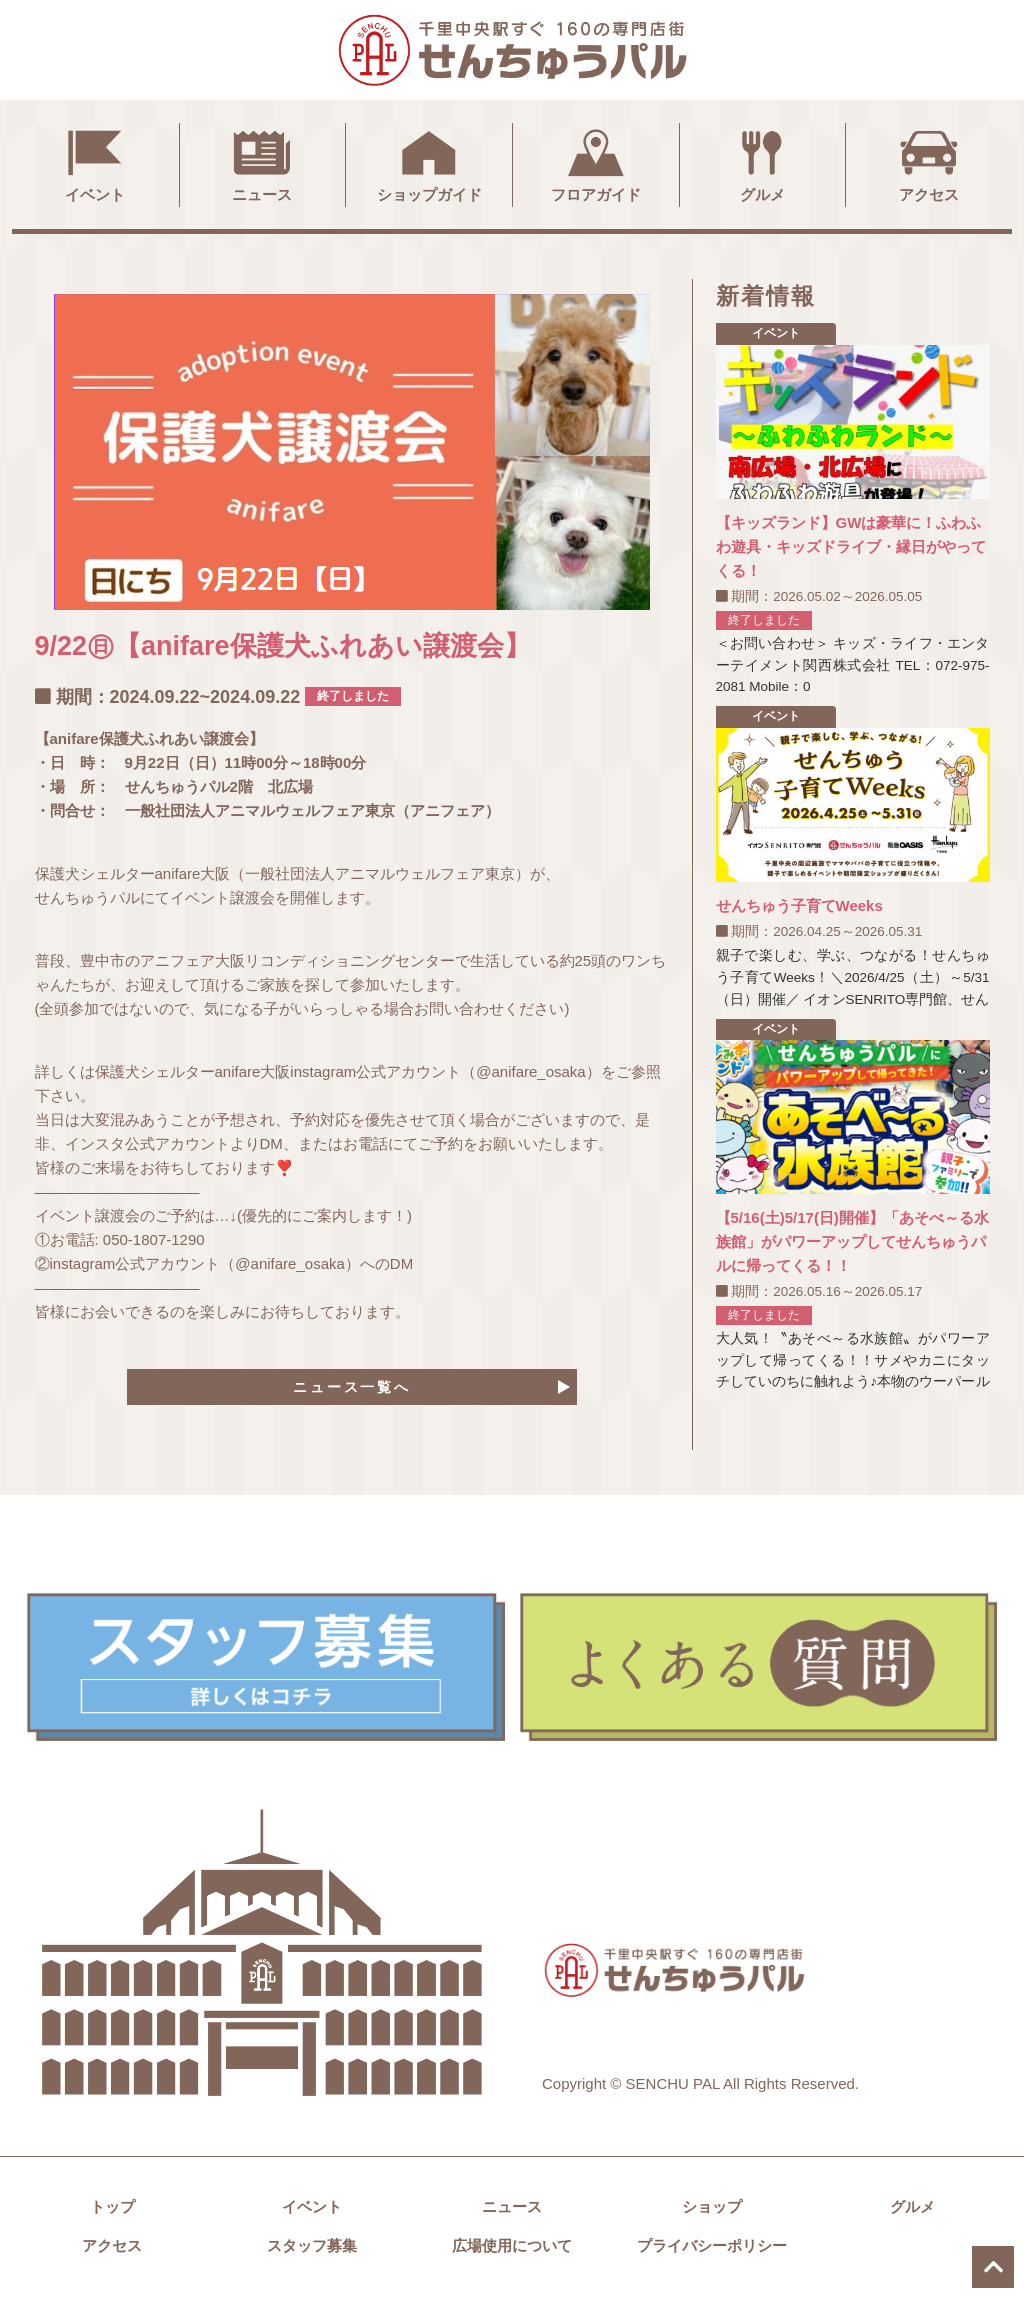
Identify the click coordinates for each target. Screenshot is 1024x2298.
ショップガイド (429, 163)
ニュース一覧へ (352, 1387)
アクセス (929, 163)
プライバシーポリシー (712, 2248)
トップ (112, 2209)
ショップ (712, 2209)
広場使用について (512, 2248)
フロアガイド (596, 163)
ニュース (262, 163)
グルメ (762, 163)
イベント (95, 163)
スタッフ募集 (312, 2248)
